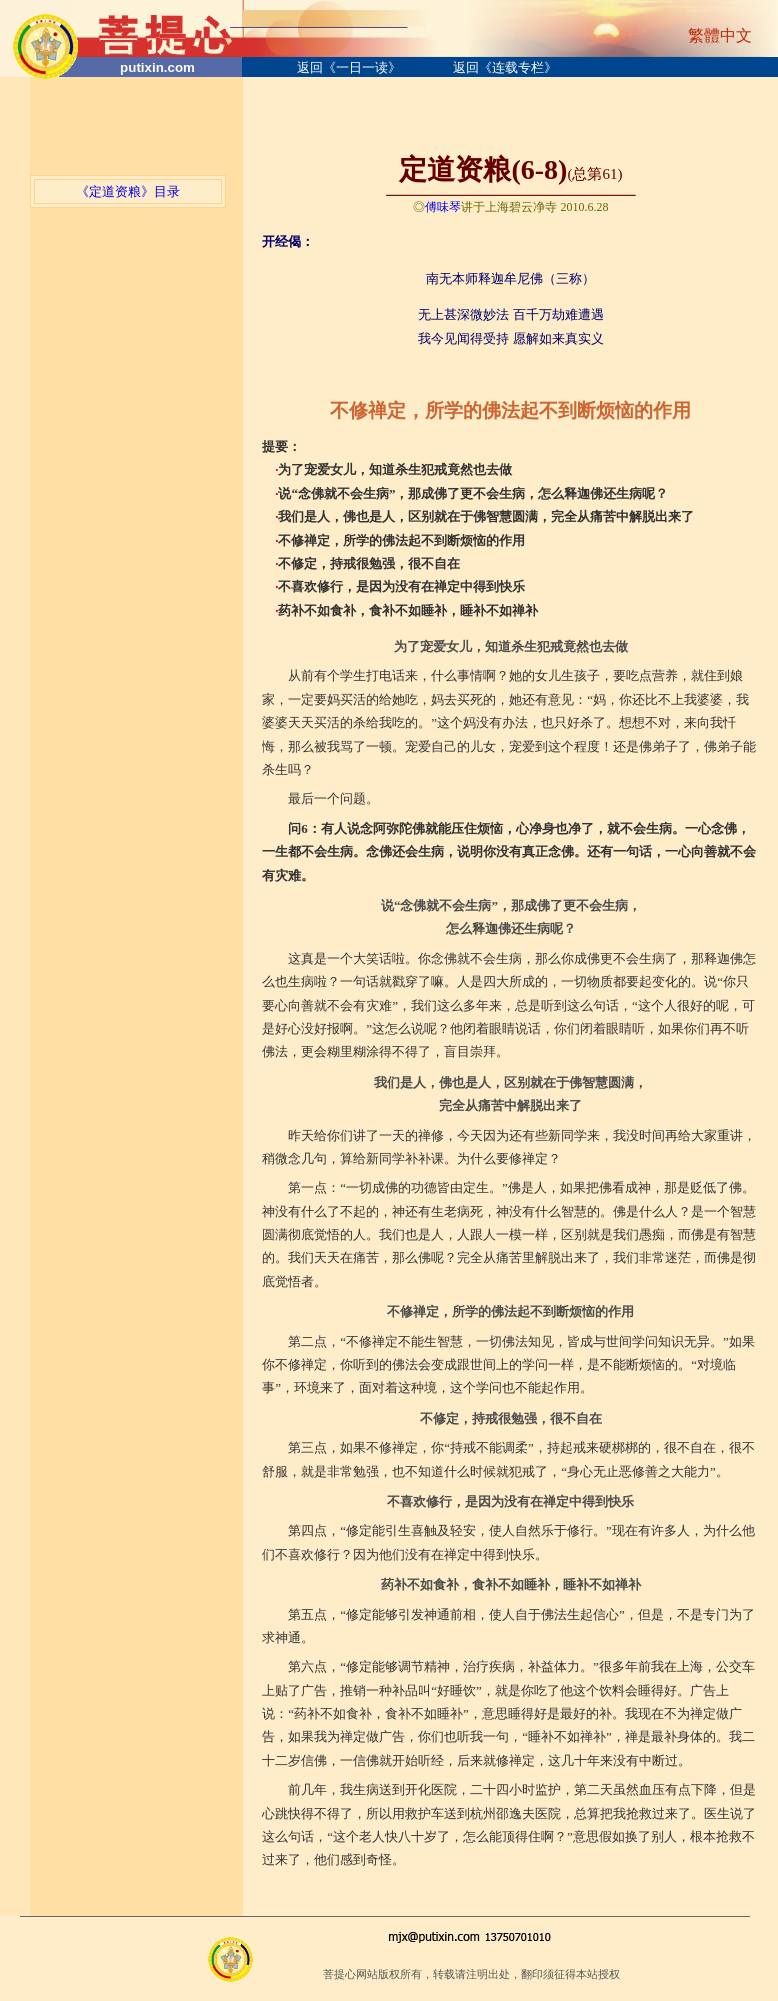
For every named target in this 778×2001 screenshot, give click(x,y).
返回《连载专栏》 (505, 67)
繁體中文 (720, 35)
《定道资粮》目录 (128, 191)
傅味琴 (443, 207)
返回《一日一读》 (349, 67)
